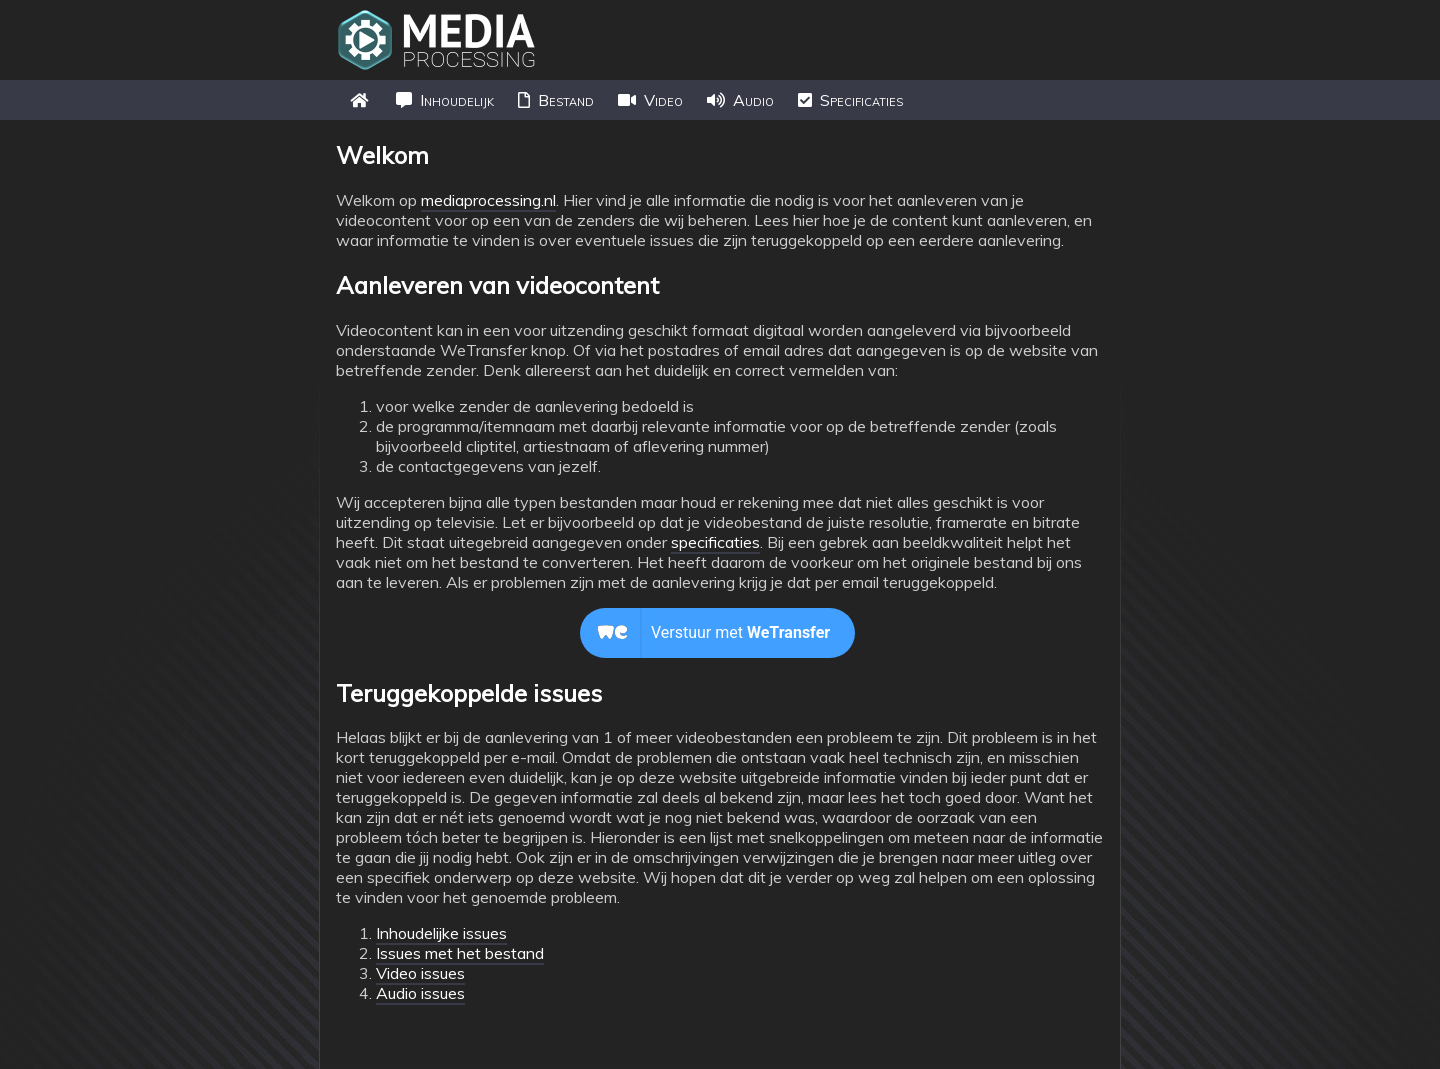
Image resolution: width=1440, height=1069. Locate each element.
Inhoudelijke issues (441, 933)
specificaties (715, 542)
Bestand (556, 100)
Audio (740, 100)
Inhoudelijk (445, 100)
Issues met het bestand (460, 953)
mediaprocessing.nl (488, 200)
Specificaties (850, 100)
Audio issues (420, 993)
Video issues (420, 973)
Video (650, 100)
